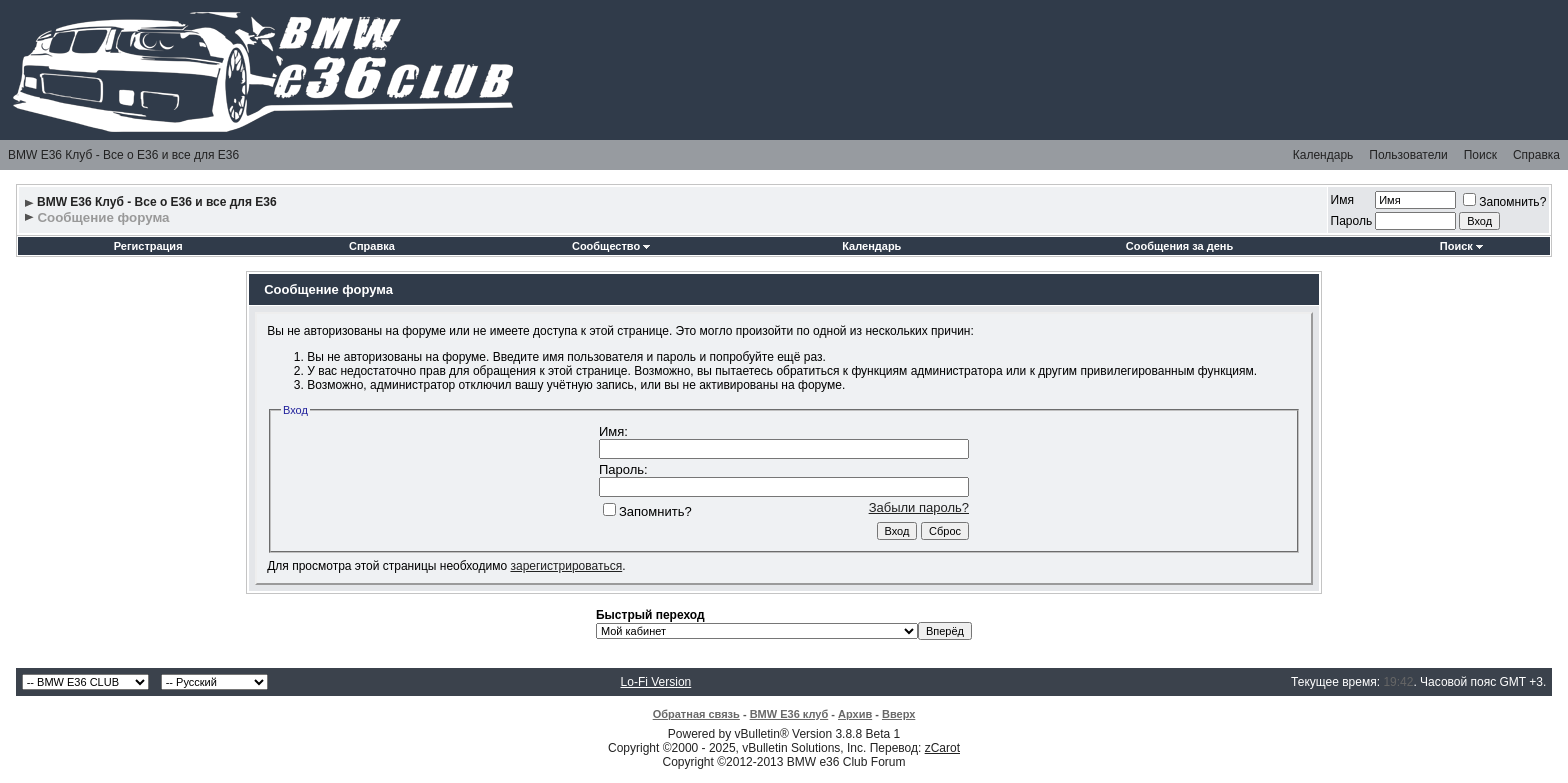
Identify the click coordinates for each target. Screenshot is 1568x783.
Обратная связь (696, 714)
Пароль (1352, 221)
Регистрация (148, 246)
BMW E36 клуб (789, 714)
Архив (855, 714)
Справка (1536, 155)
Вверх (898, 714)
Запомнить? (1504, 202)
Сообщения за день (1179, 246)
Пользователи (1408, 155)
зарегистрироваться (566, 566)
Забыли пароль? (919, 507)
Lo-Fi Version (656, 682)
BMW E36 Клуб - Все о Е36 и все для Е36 (123, 155)
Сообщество (611, 246)
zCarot (942, 748)
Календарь (1323, 155)
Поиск (1480, 155)
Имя (1342, 200)
